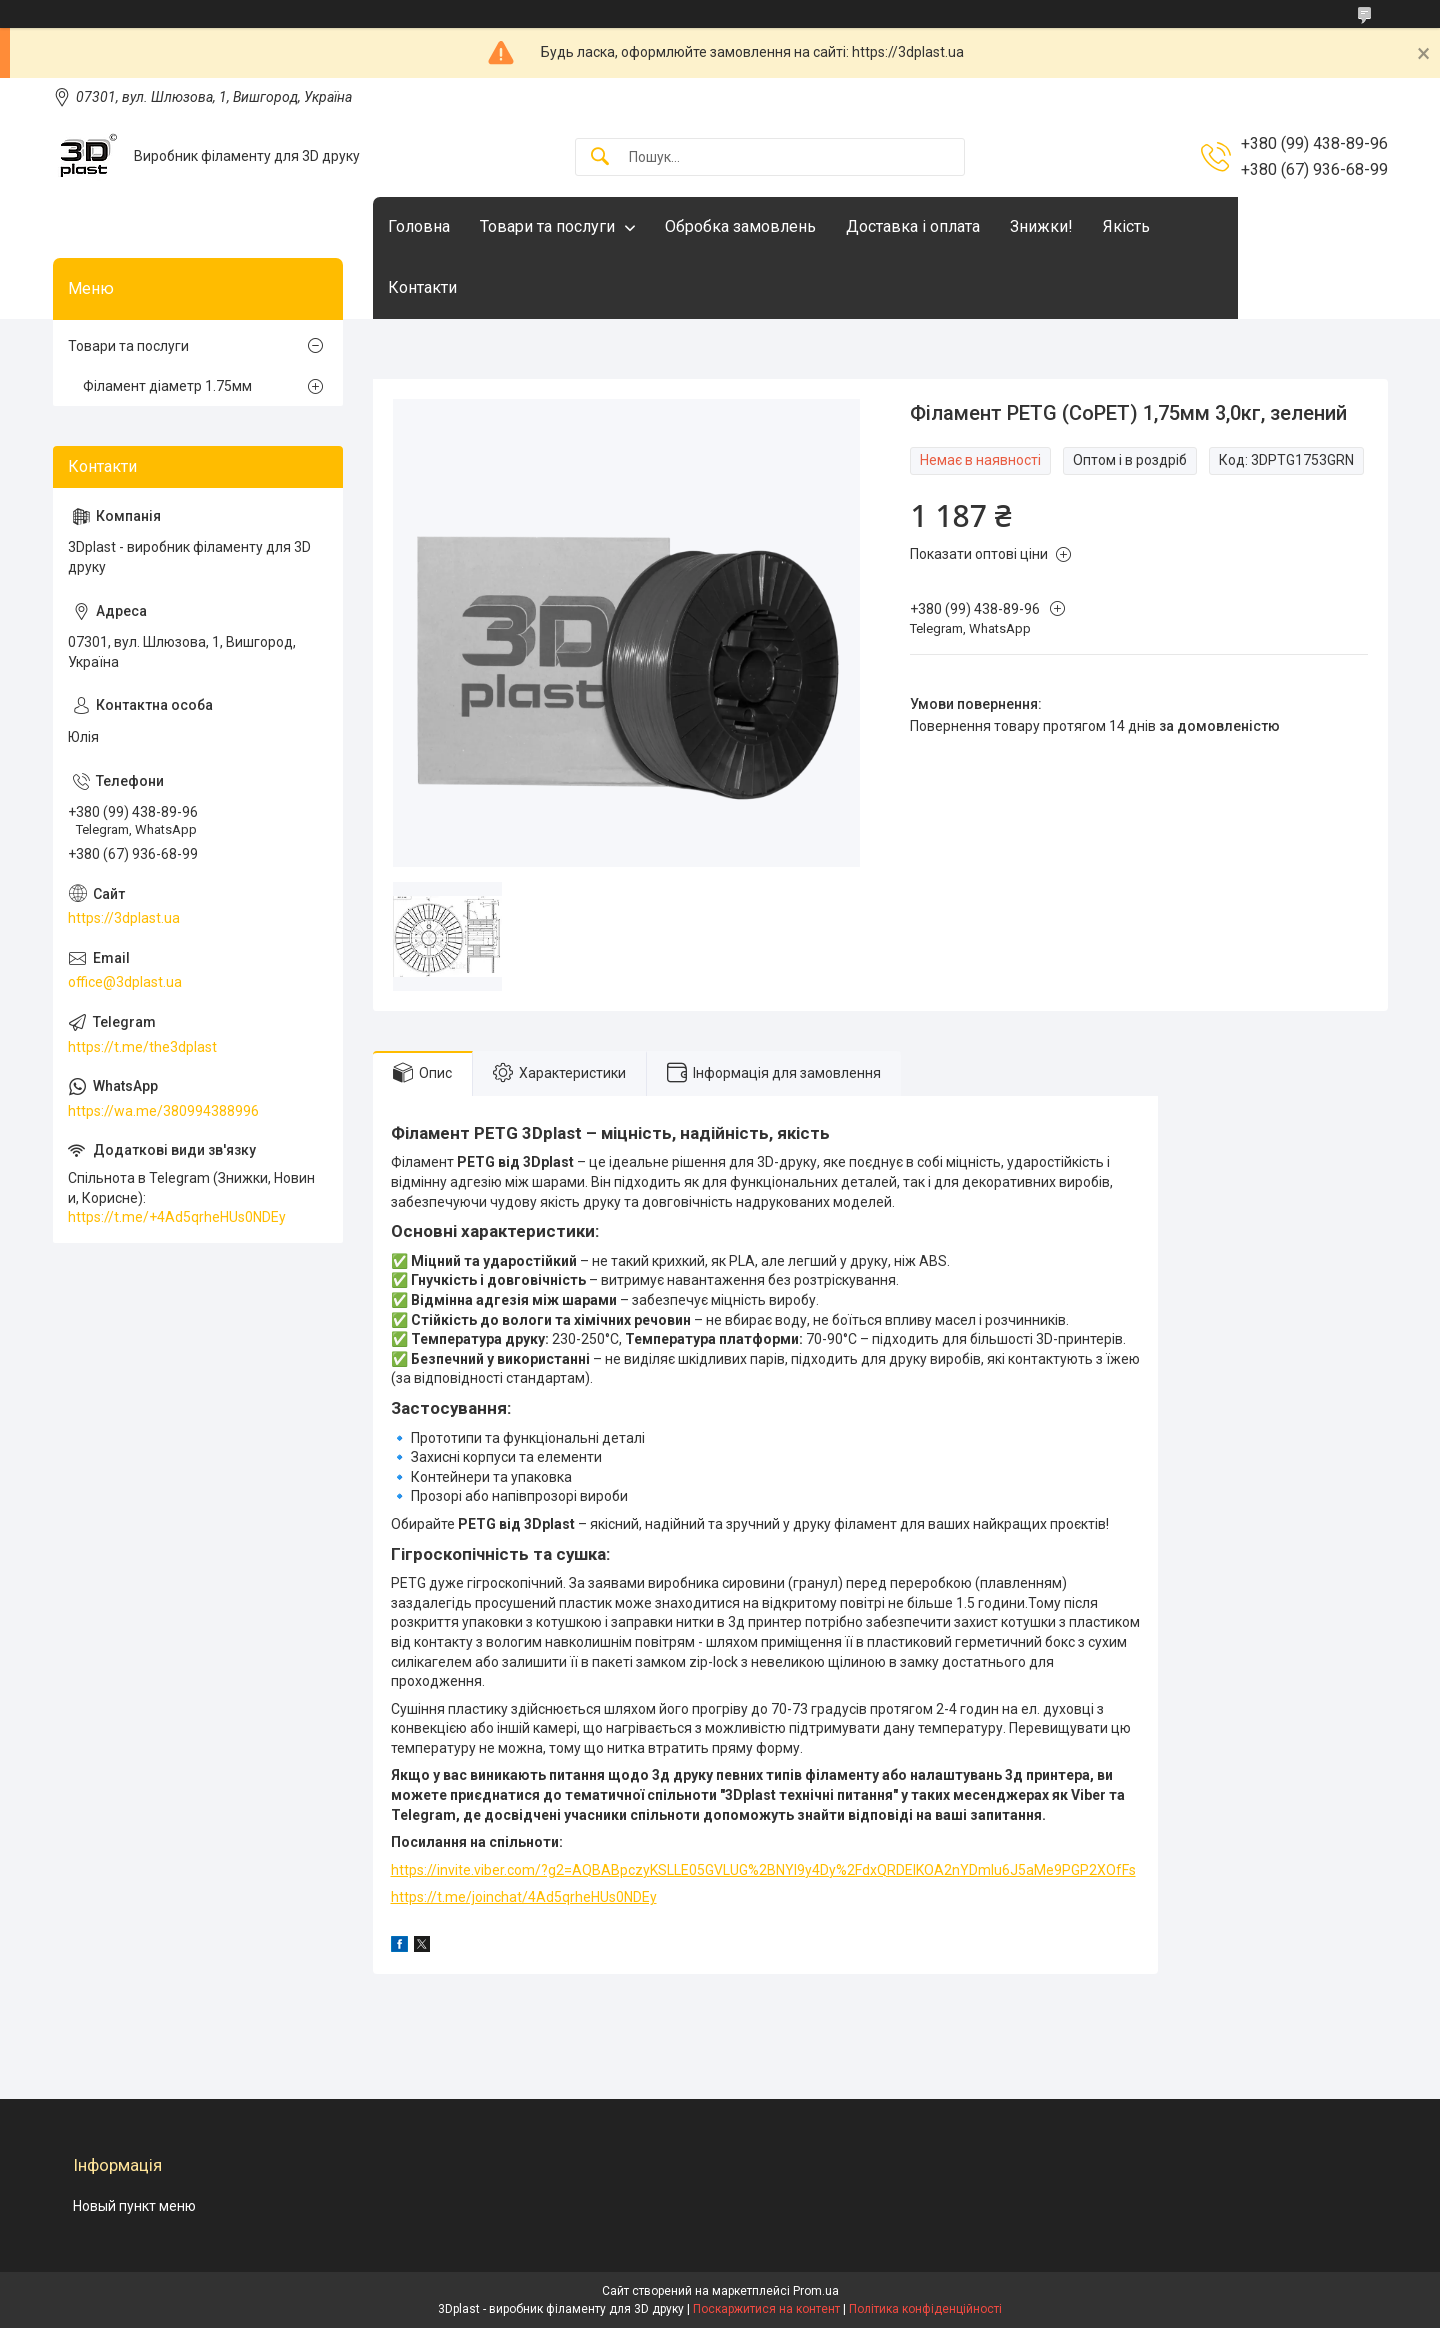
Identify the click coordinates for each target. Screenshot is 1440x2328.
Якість (1126, 226)
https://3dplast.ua (124, 918)
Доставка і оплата (913, 226)
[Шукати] (600, 157)
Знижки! (1041, 226)
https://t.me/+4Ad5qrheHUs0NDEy (177, 1217)
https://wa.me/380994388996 (163, 1111)
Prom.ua (816, 2291)
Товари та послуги (547, 226)
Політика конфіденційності (925, 2309)
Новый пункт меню (134, 2206)
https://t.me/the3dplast (142, 1047)
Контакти (422, 287)
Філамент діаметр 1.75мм (167, 386)
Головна (419, 226)
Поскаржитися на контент (766, 2309)
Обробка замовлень (740, 226)
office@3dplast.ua (125, 982)
